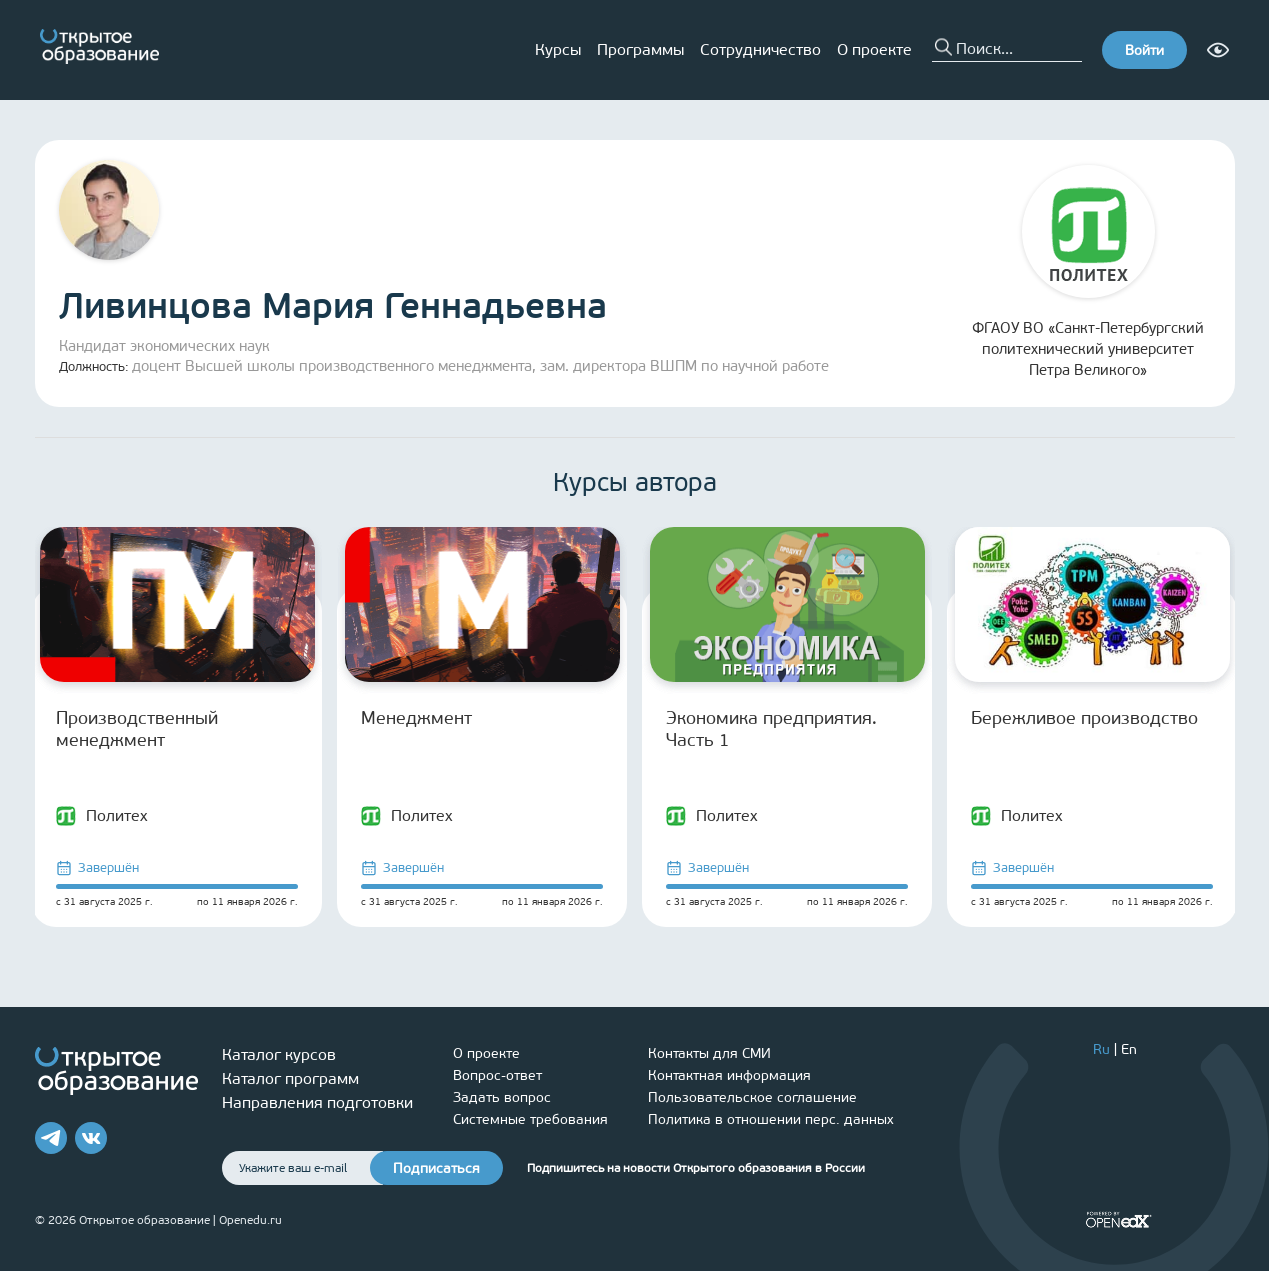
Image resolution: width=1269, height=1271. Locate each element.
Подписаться (436, 1168)
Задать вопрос (502, 1097)
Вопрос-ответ (497, 1075)
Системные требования (530, 1119)
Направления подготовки (317, 1102)
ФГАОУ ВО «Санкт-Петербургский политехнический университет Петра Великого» (1088, 272)
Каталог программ (290, 1078)
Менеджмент (416, 718)
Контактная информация (729, 1075)
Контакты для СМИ (709, 1053)
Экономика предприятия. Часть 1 (771, 729)
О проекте (874, 49)
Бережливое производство (1084, 718)
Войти (1144, 50)
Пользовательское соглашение (752, 1097)
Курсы (558, 49)
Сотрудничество (760, 49)
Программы (640, 49)
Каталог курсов (279, 1054)
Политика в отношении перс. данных (771, 1119)
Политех (102, 816)
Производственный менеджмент (137, 729)
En (1129, 1049)
